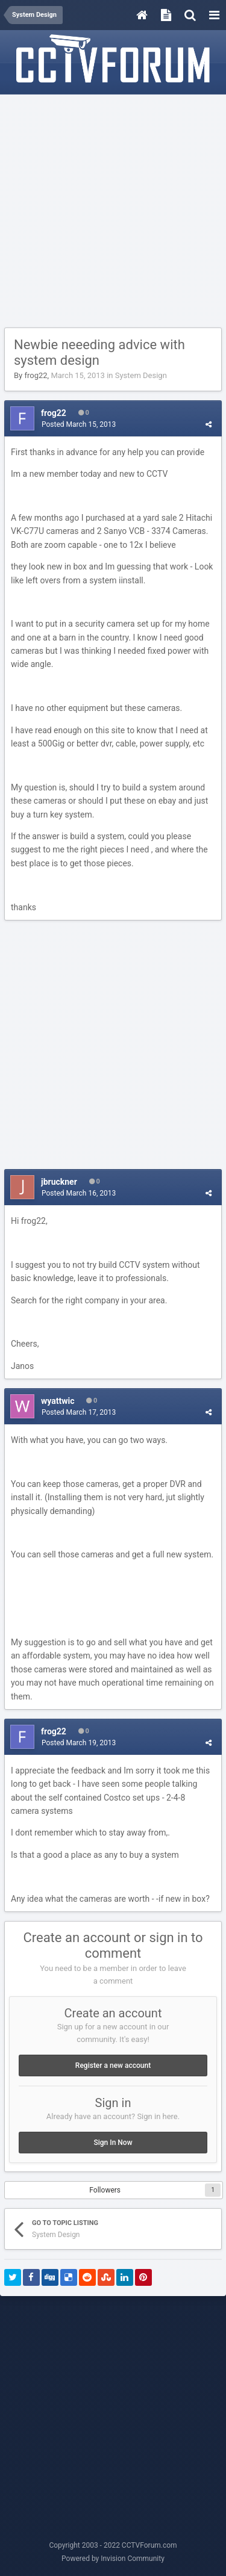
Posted (79, 424)
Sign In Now (112, 2142)
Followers (105, 2190)
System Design (141, 375)
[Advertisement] (113, 211)
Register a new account (113, 2065)
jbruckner (59, 1182)
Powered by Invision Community (113, 2558)
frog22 (35, 375)
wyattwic (57, 1401)
